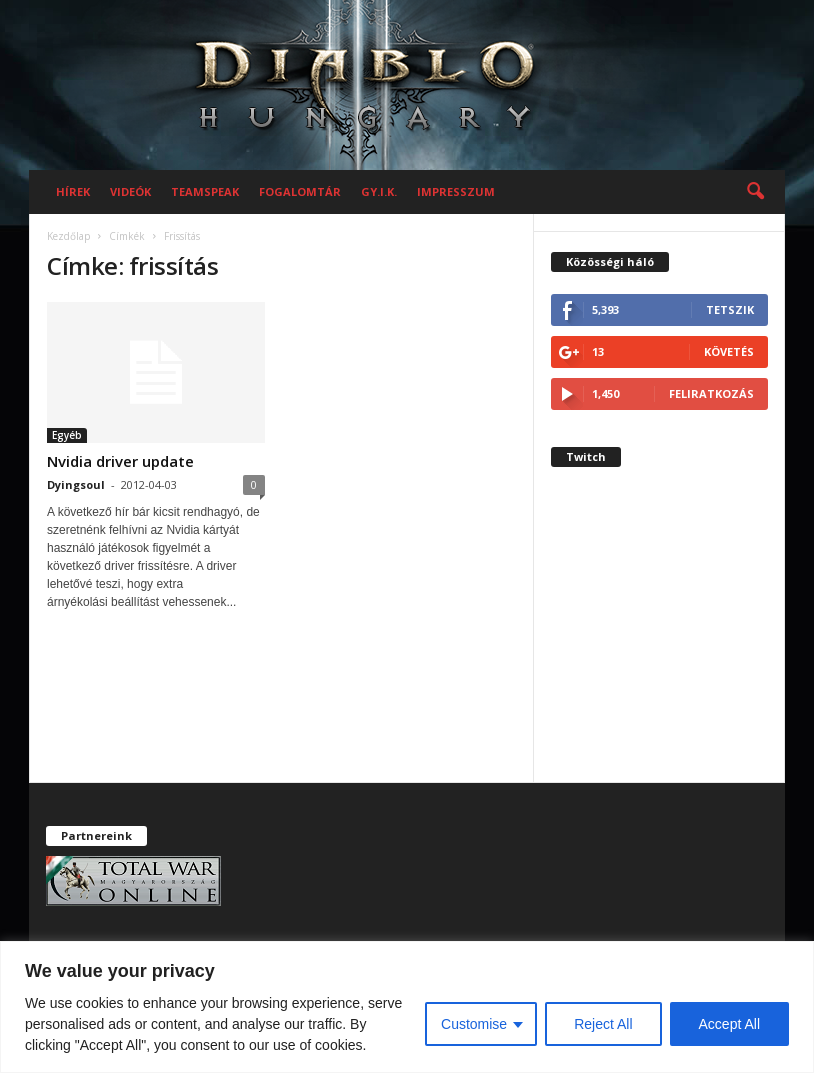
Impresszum (456, 191)
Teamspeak (205, 191)
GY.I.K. (379, 191)
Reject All (603, 1024)
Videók (130, 191)
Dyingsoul (76, 484)
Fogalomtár (300, 191)
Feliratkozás (711, 393)
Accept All (729, 1024)
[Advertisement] (659, 640)
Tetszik (730, 309)
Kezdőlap (68, 236)
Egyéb (67, 435)
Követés (729, 351)
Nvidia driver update (120, 461)
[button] (755, 192)
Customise (474, 1024)
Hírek (73, 191)
